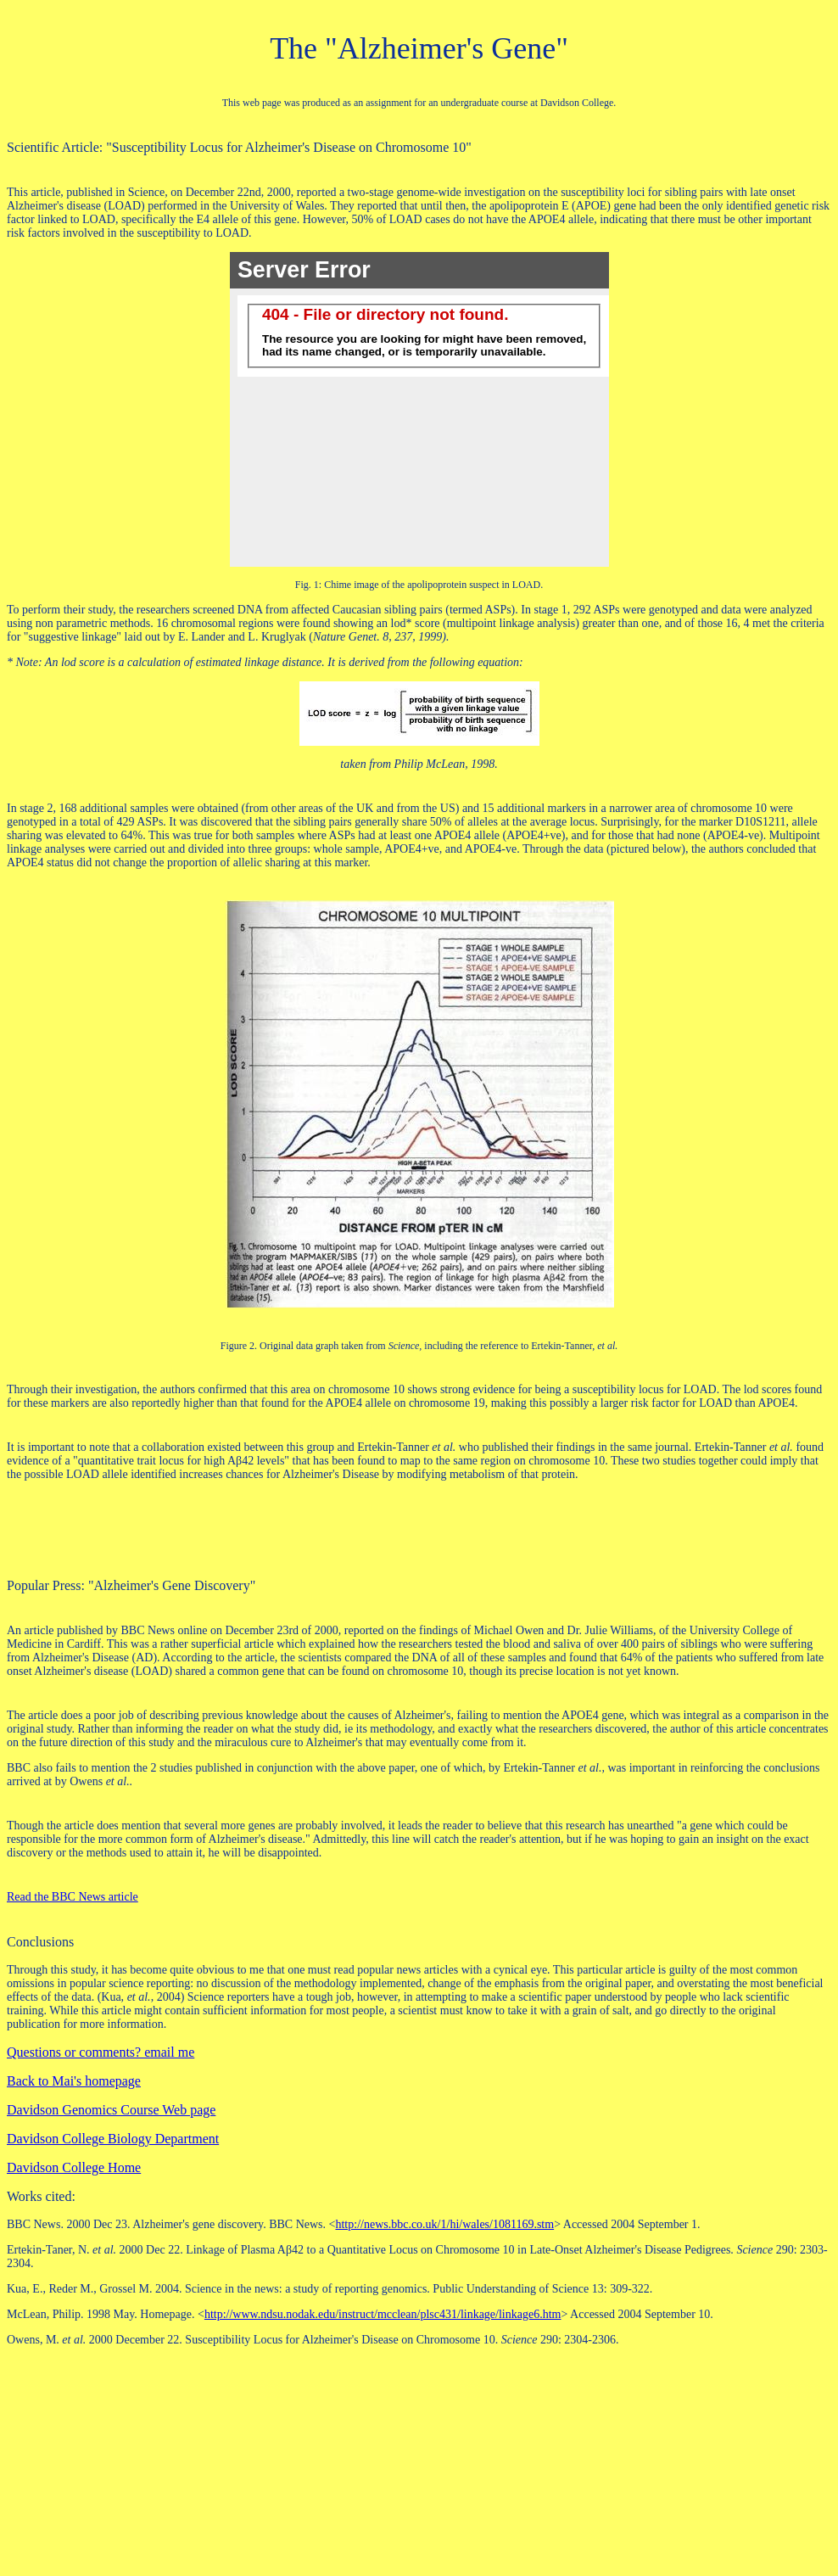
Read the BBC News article (72, 1896)
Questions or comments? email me (100, 2052)
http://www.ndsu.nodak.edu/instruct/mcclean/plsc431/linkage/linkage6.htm (382, 2314)
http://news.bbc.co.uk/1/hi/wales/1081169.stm (444, 2224)
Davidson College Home (74, 2167)
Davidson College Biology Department (113, 2138)
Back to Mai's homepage (74, 2081)
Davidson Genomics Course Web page (111, 2110)
